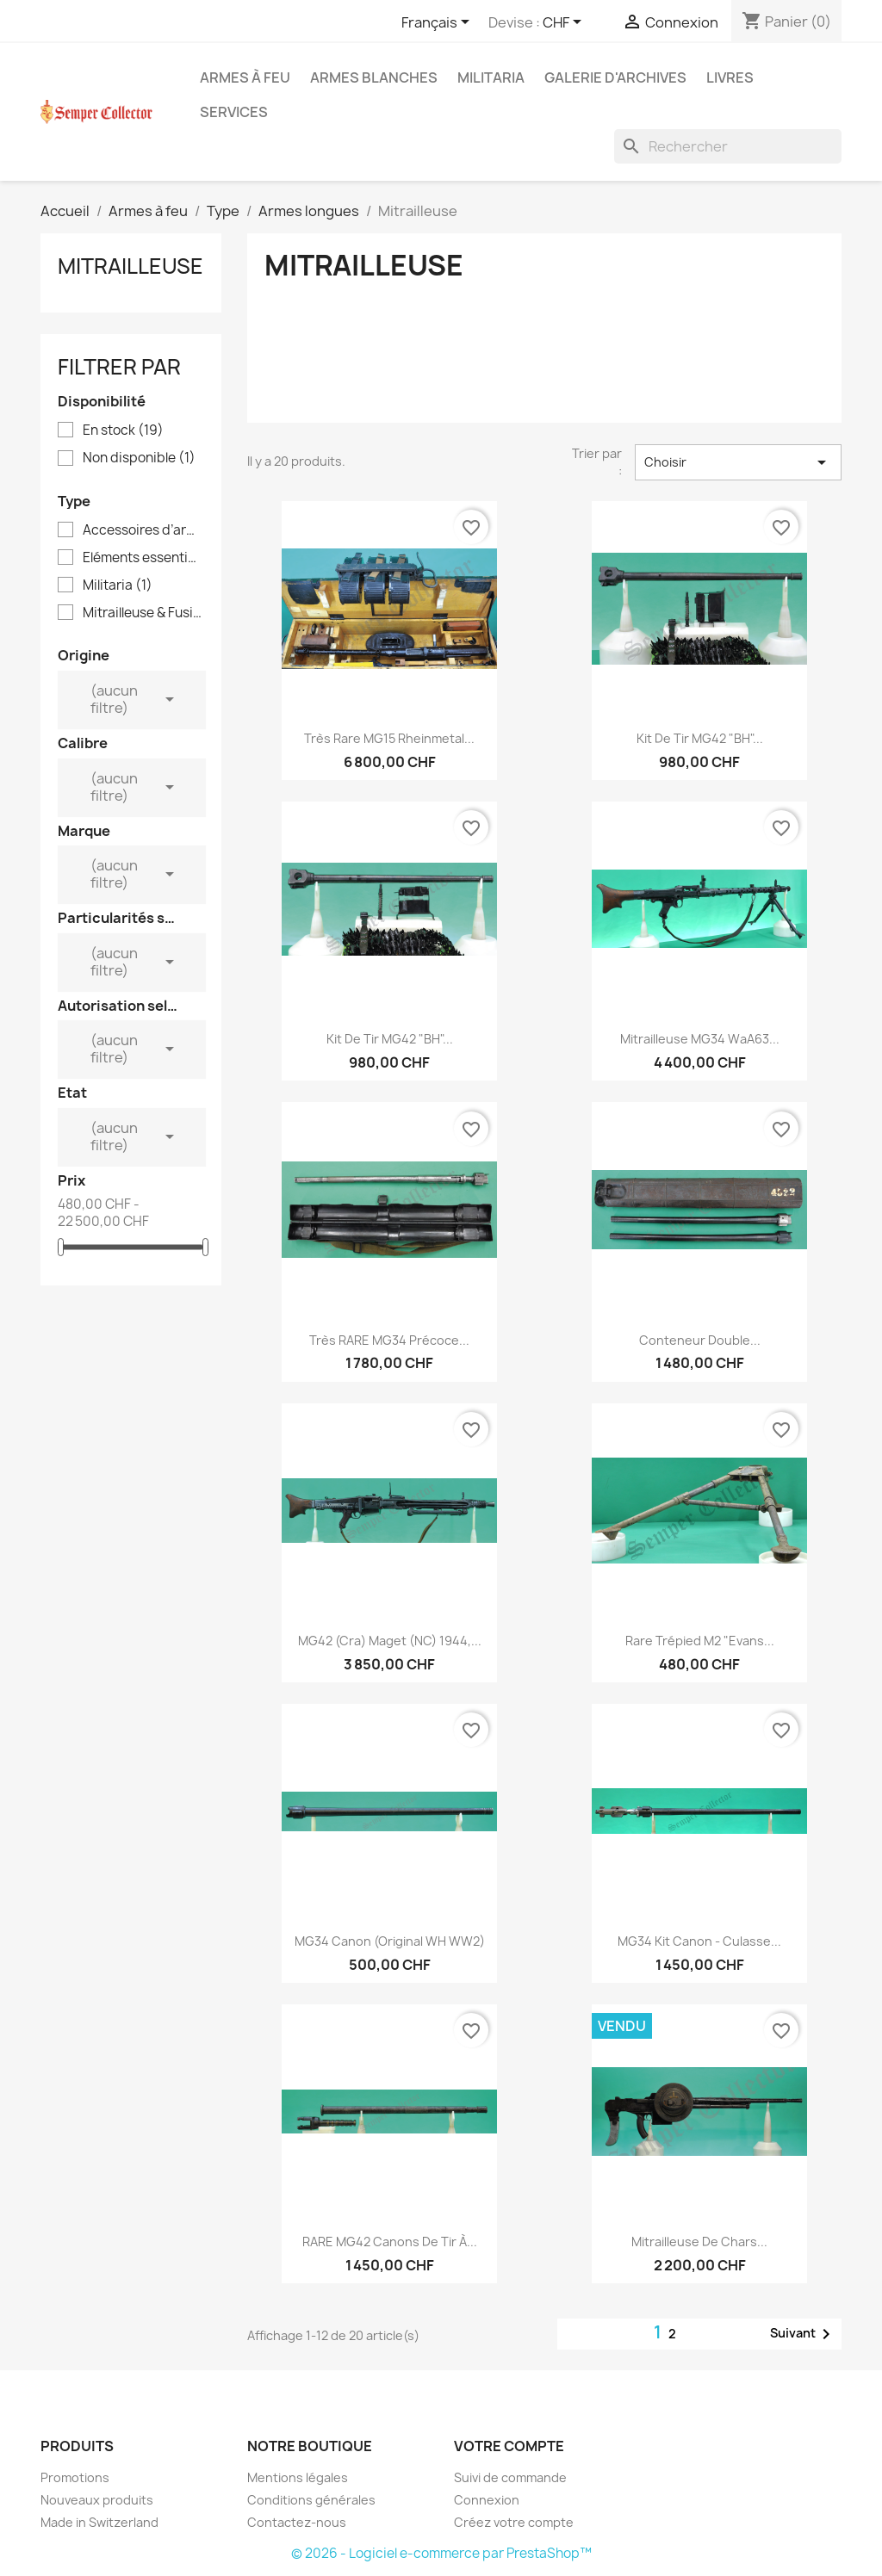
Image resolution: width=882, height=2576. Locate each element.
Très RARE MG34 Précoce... (389, 1340)
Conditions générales (311, 2500)
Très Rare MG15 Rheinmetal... (389, 738)
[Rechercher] (728, 146)
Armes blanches (374, 77)
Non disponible (139, 458)
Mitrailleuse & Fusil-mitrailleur (143, 613)
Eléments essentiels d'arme (143, 558)
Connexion (486, 2500)
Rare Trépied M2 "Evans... (699, 1640)
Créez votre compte (514, 2522)
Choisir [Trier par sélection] (738, 462)
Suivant (803, 2334)
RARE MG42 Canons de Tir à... (389, 2241)
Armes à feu (245, 77)
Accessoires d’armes (143, 530)
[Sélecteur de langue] (438, 23)
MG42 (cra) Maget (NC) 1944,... (389, 1640)
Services (234, 111)
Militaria (491, 77)
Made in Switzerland (99, 2522)
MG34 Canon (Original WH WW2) (390, 1941)
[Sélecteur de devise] (565, 23)
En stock (123, 430)
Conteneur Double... (700, 1340)
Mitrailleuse (130, 266)
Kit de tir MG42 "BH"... (700, 738)
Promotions (74, 2477)
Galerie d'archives (615, 77)
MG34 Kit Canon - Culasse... (699, 1941)
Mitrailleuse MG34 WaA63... (700, 1039)
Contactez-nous (296, 2522)
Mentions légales (297, 2477)
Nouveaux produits (96, 2500)
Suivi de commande (510, 2477)
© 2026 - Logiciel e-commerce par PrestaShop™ (441, 2553)
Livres (730, 77)
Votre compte (509, 2446)
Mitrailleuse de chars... (699, 2241)
